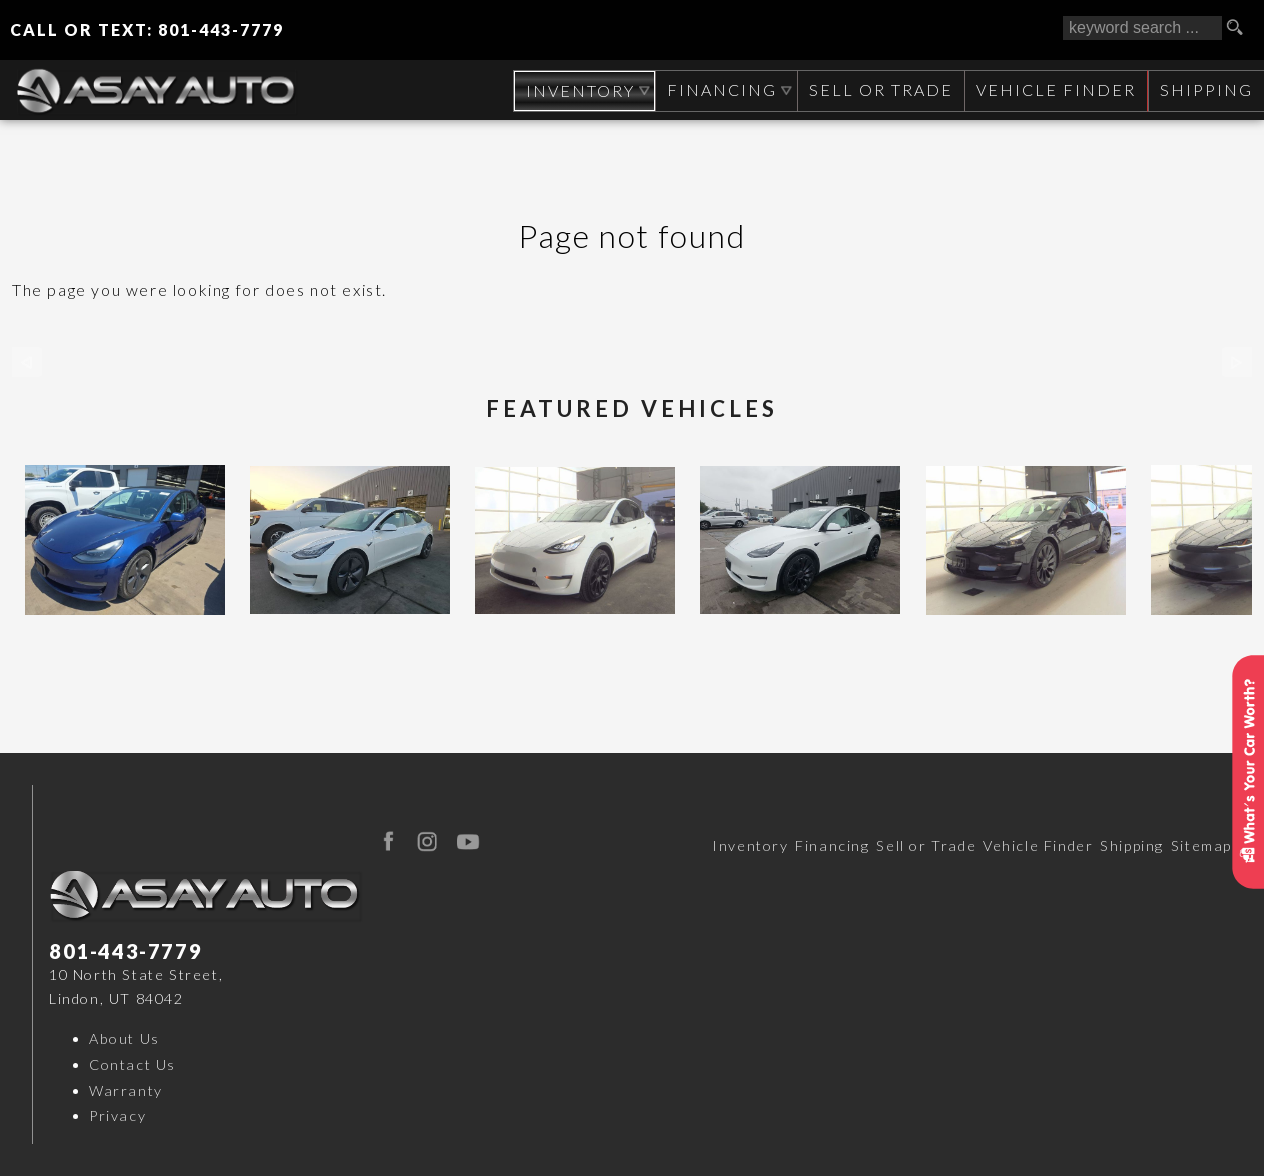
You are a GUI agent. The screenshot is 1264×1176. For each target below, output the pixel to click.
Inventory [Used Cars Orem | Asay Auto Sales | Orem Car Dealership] (575, 90)
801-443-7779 (125, 951)
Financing (832, 845)
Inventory (750, 845)
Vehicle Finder (1038, 845)
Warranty (126, 1090)
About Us (124, 1038)
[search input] (1142, 28)
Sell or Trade (926, 845)
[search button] (1242, 28)
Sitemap (1201, 845)
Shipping (1205, 89)
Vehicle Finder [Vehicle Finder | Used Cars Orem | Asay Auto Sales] (1054, 89)
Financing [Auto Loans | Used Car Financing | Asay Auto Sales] (719, 89)
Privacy (117, 1115)
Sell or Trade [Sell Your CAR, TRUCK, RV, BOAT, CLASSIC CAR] (878, 89)
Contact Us (132, 1064)
